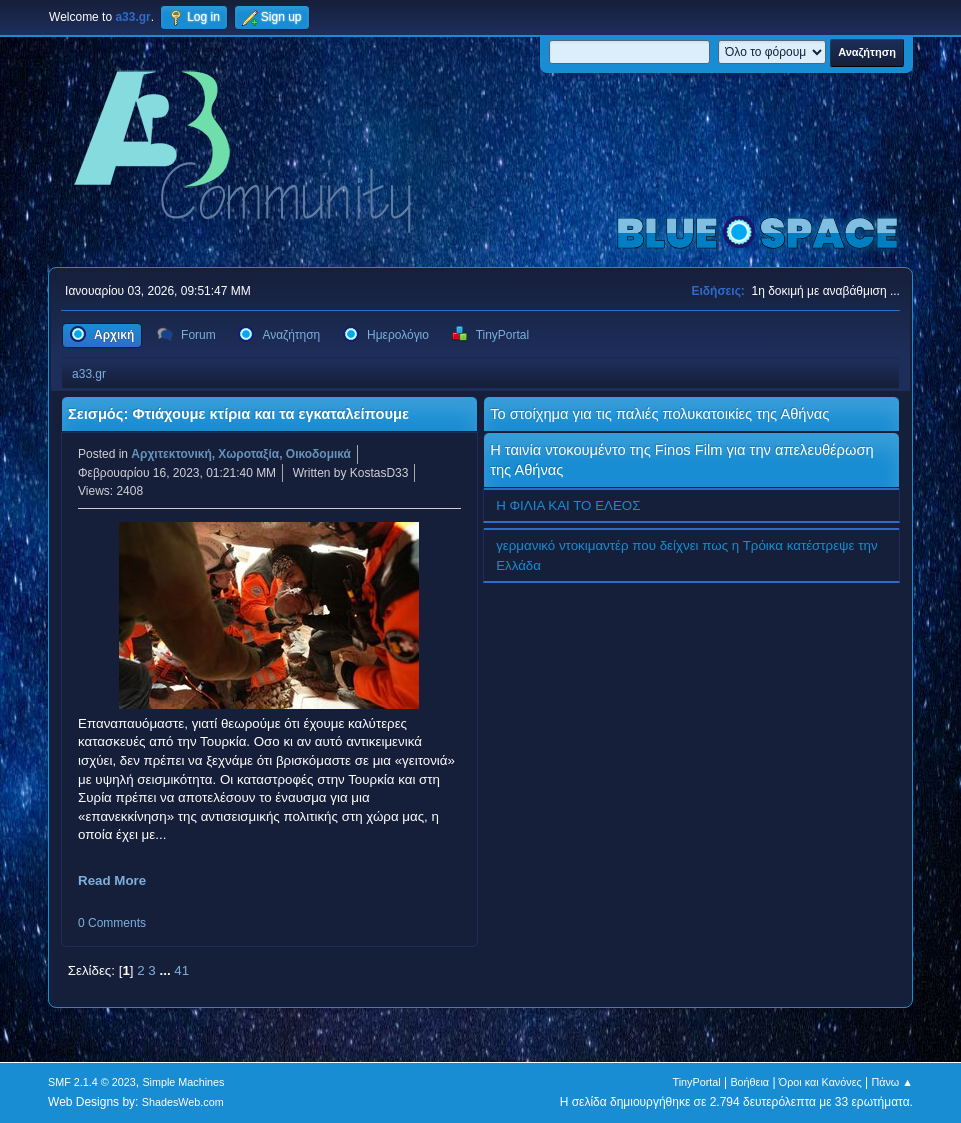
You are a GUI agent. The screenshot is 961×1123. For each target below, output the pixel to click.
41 (181, 970)
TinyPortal (697, 1082)
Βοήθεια (749, 1082)
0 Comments (112, 923)
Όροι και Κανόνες (820, 1082)
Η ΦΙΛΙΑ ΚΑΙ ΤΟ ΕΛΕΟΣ (568, 505)
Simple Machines (183, 1082)
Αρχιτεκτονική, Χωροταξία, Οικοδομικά (241, 454)
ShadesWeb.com (183, 1102)
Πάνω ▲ (892, 1082)
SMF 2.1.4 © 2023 (92, 1082)
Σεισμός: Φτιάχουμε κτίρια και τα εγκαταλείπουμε (238, 414)
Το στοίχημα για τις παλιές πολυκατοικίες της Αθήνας (659, 414)
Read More (112, 880)
